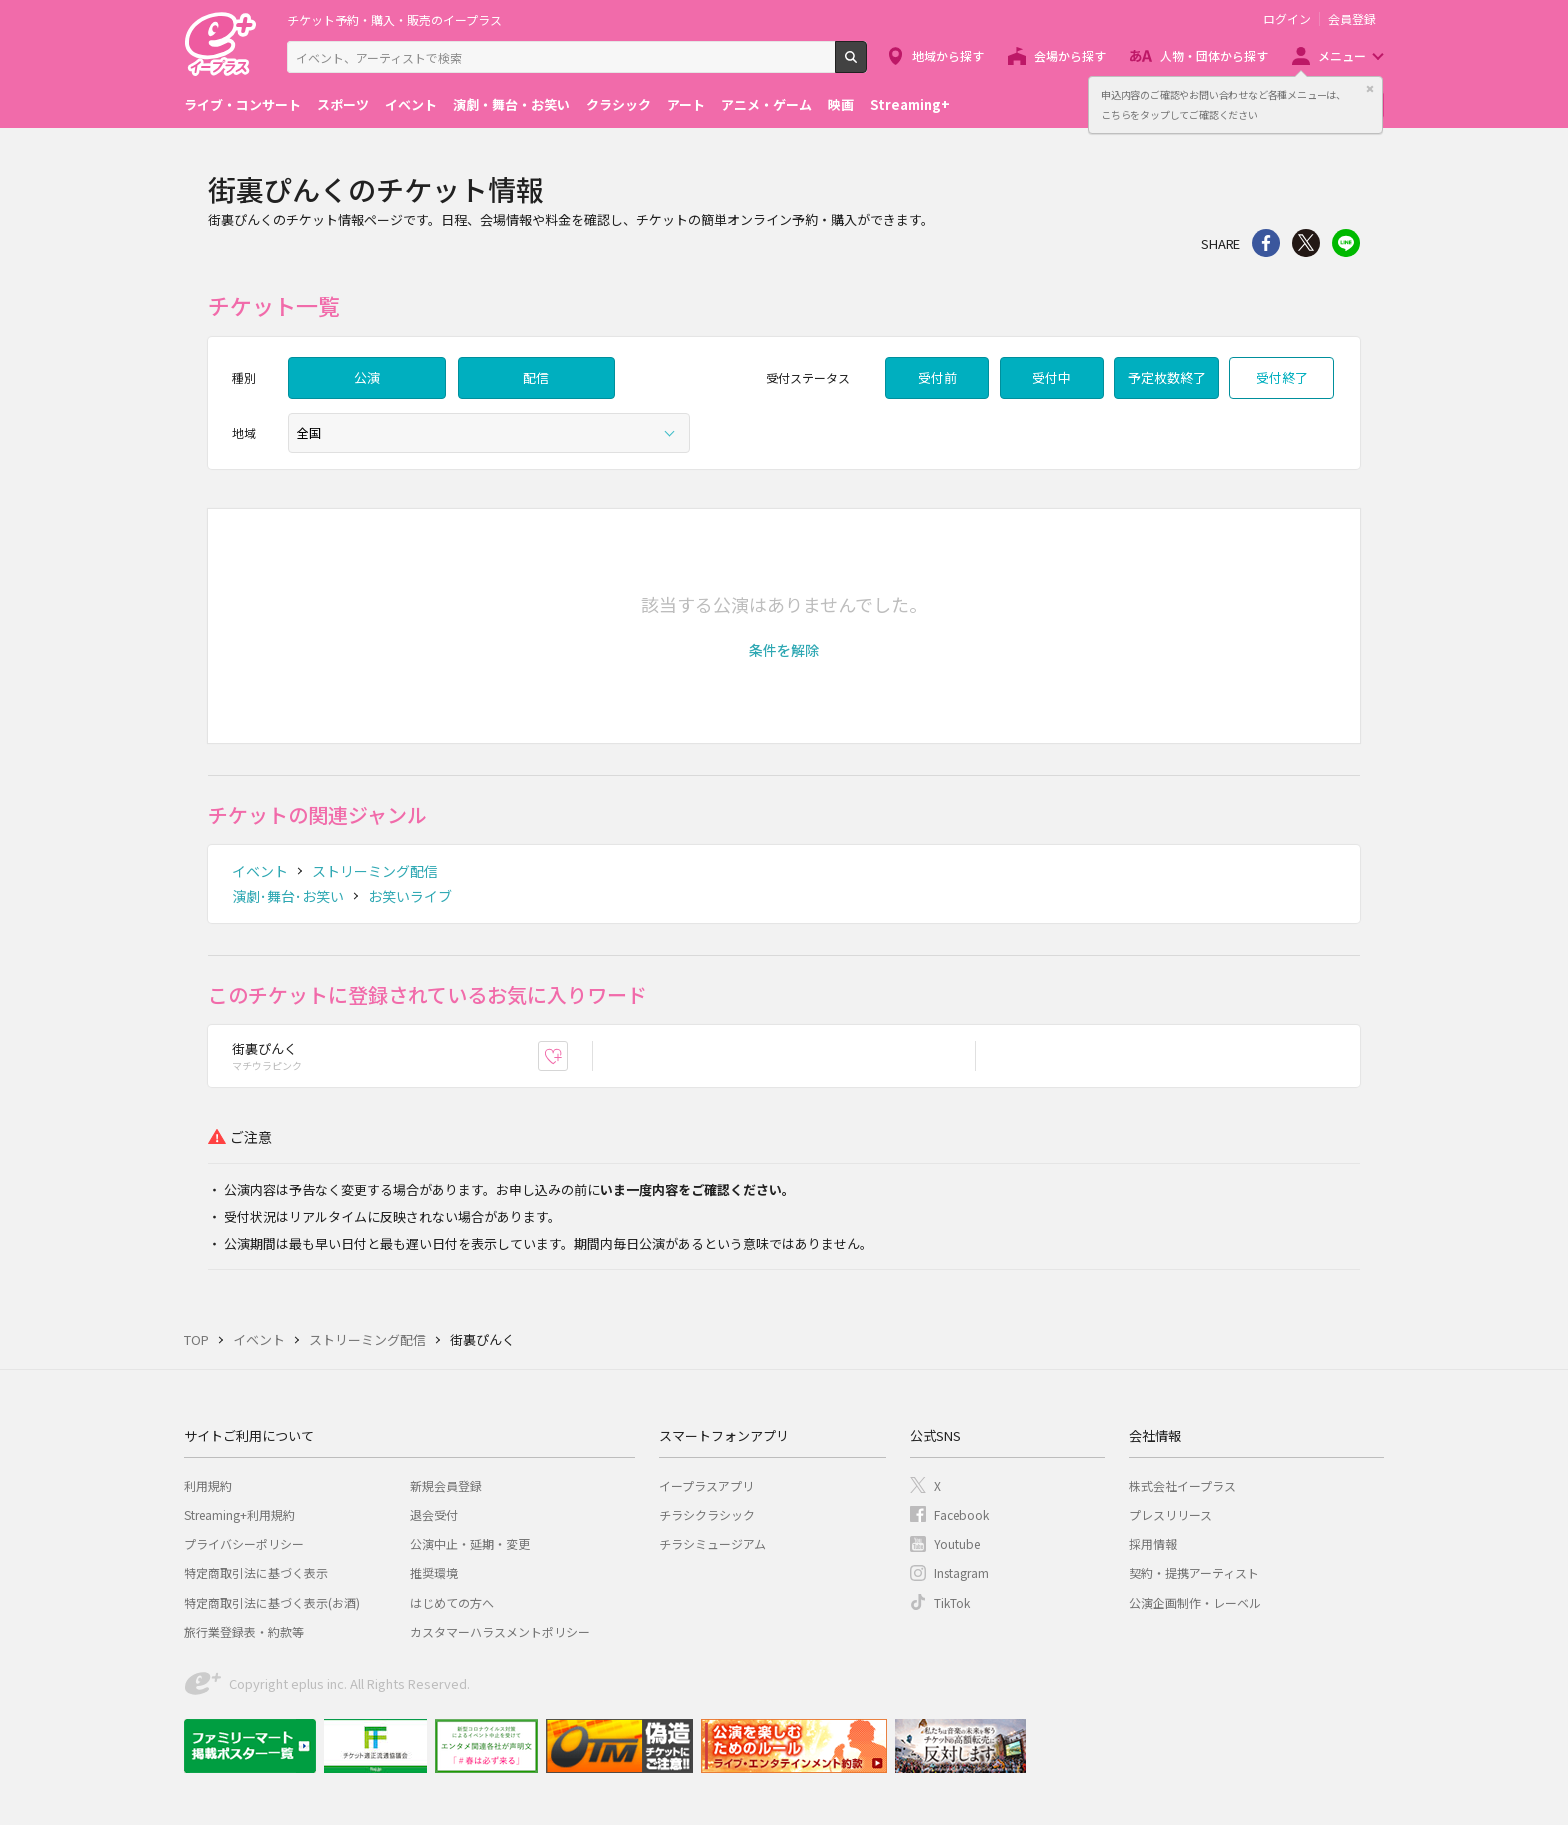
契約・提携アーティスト (1194, 1572)
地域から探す (948, 55)
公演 (367, 377)
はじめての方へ (452, 1602)
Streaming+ (910, 104)
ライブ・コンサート (242, 104)
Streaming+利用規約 (239, 1514)
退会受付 (434, 1514)
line (1346, 243)
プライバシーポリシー (244, 1543)
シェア (1266, 243)
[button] (784, 650)
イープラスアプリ (706, 1485)
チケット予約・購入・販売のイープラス (394, 19)
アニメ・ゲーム (766, 104)
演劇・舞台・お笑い (511, 104)
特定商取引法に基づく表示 (256, 1572)
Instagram (961, 1572)
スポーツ (343, 104)
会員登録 (1352, 19)
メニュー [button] (1342, 55)
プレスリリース (1170, 1514)
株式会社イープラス (1182, 1485)
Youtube (957, 1543)
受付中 (1051, 377)
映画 (841, 104)
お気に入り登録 (567, 1055)
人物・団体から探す (1214, 55)
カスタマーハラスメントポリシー (500, 1631)
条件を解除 (784, 650)
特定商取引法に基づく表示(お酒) (272, 1602)
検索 (866, 65)
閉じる (1370, 89)
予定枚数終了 (1167, 377)
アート (686, 104)
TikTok (952, 1602)
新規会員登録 (446, 1485)
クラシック (618, 104)
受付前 (937, 377)
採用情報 (1153, 1543)
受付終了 (1282, 377)
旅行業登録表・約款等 (244, 1631)
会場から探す (1070, 55)
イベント (411, 104)
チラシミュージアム (712, 1543)
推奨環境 (434, 1572)
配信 (536, 377)
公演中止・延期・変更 (470, 1543)
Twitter (1306, 243)
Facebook (961, 1514)
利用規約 (208, 1485)
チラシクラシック (707, 1514)
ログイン (1287, 19)
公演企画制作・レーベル (1195, 1602)
